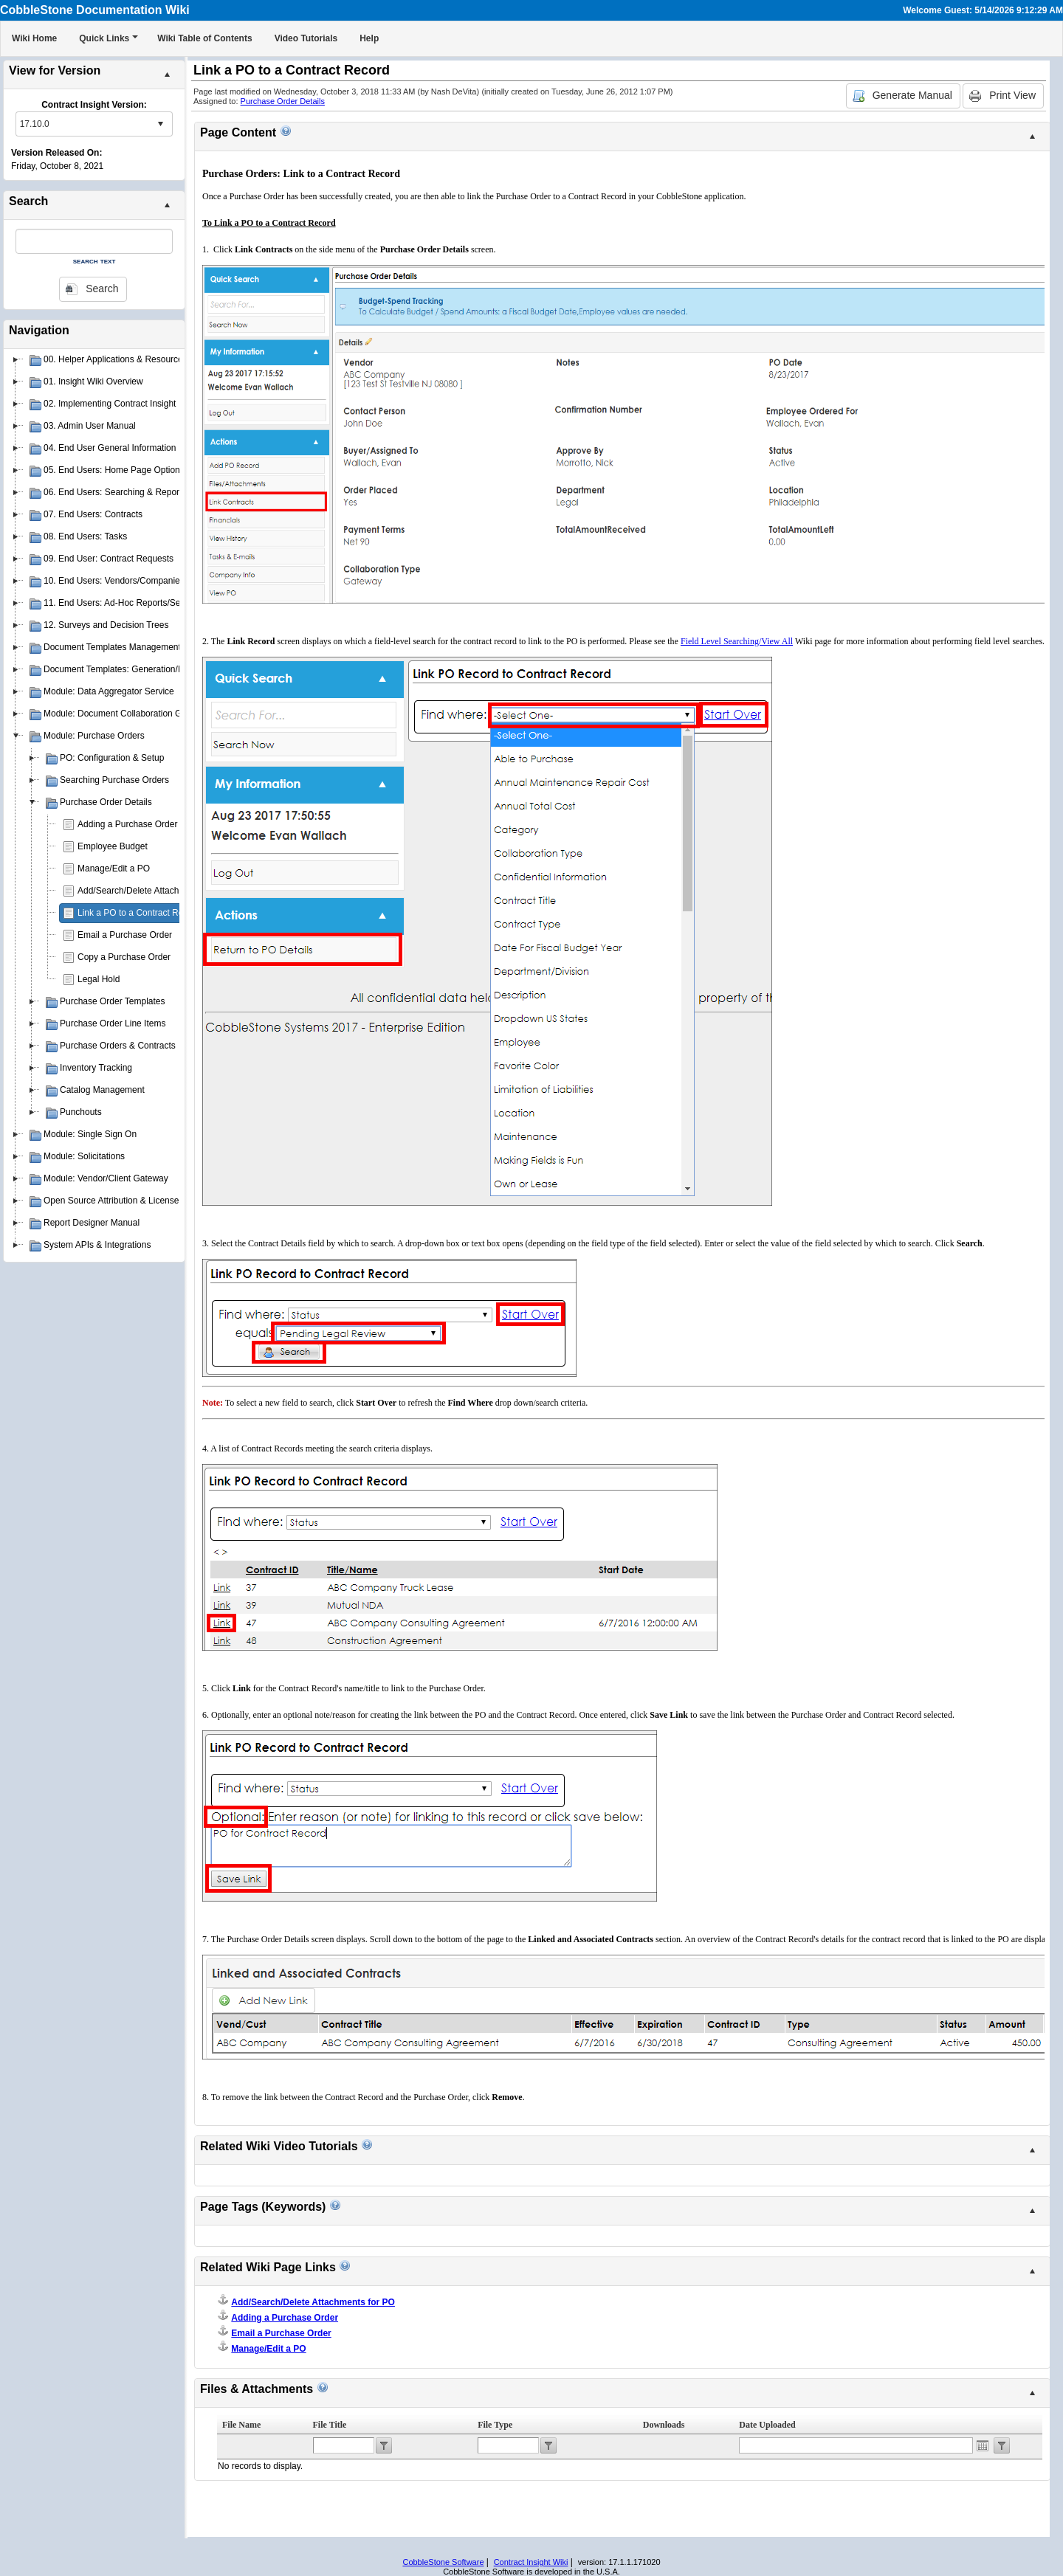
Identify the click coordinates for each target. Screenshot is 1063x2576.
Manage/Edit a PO (114, 868)
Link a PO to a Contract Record (139, 913)
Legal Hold (99, 979)
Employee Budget (113, 846)
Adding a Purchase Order (127, 824)
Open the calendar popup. (982, 2445)
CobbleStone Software (443, 2562)
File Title (330, 2425)
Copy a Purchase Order (124, 957)
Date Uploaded (767, 2425)
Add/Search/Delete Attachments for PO (154, 890)
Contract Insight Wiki (531, 2562)
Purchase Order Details (283, 101)
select (160, 124)
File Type (495, 2425)
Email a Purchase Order (125, 935)
